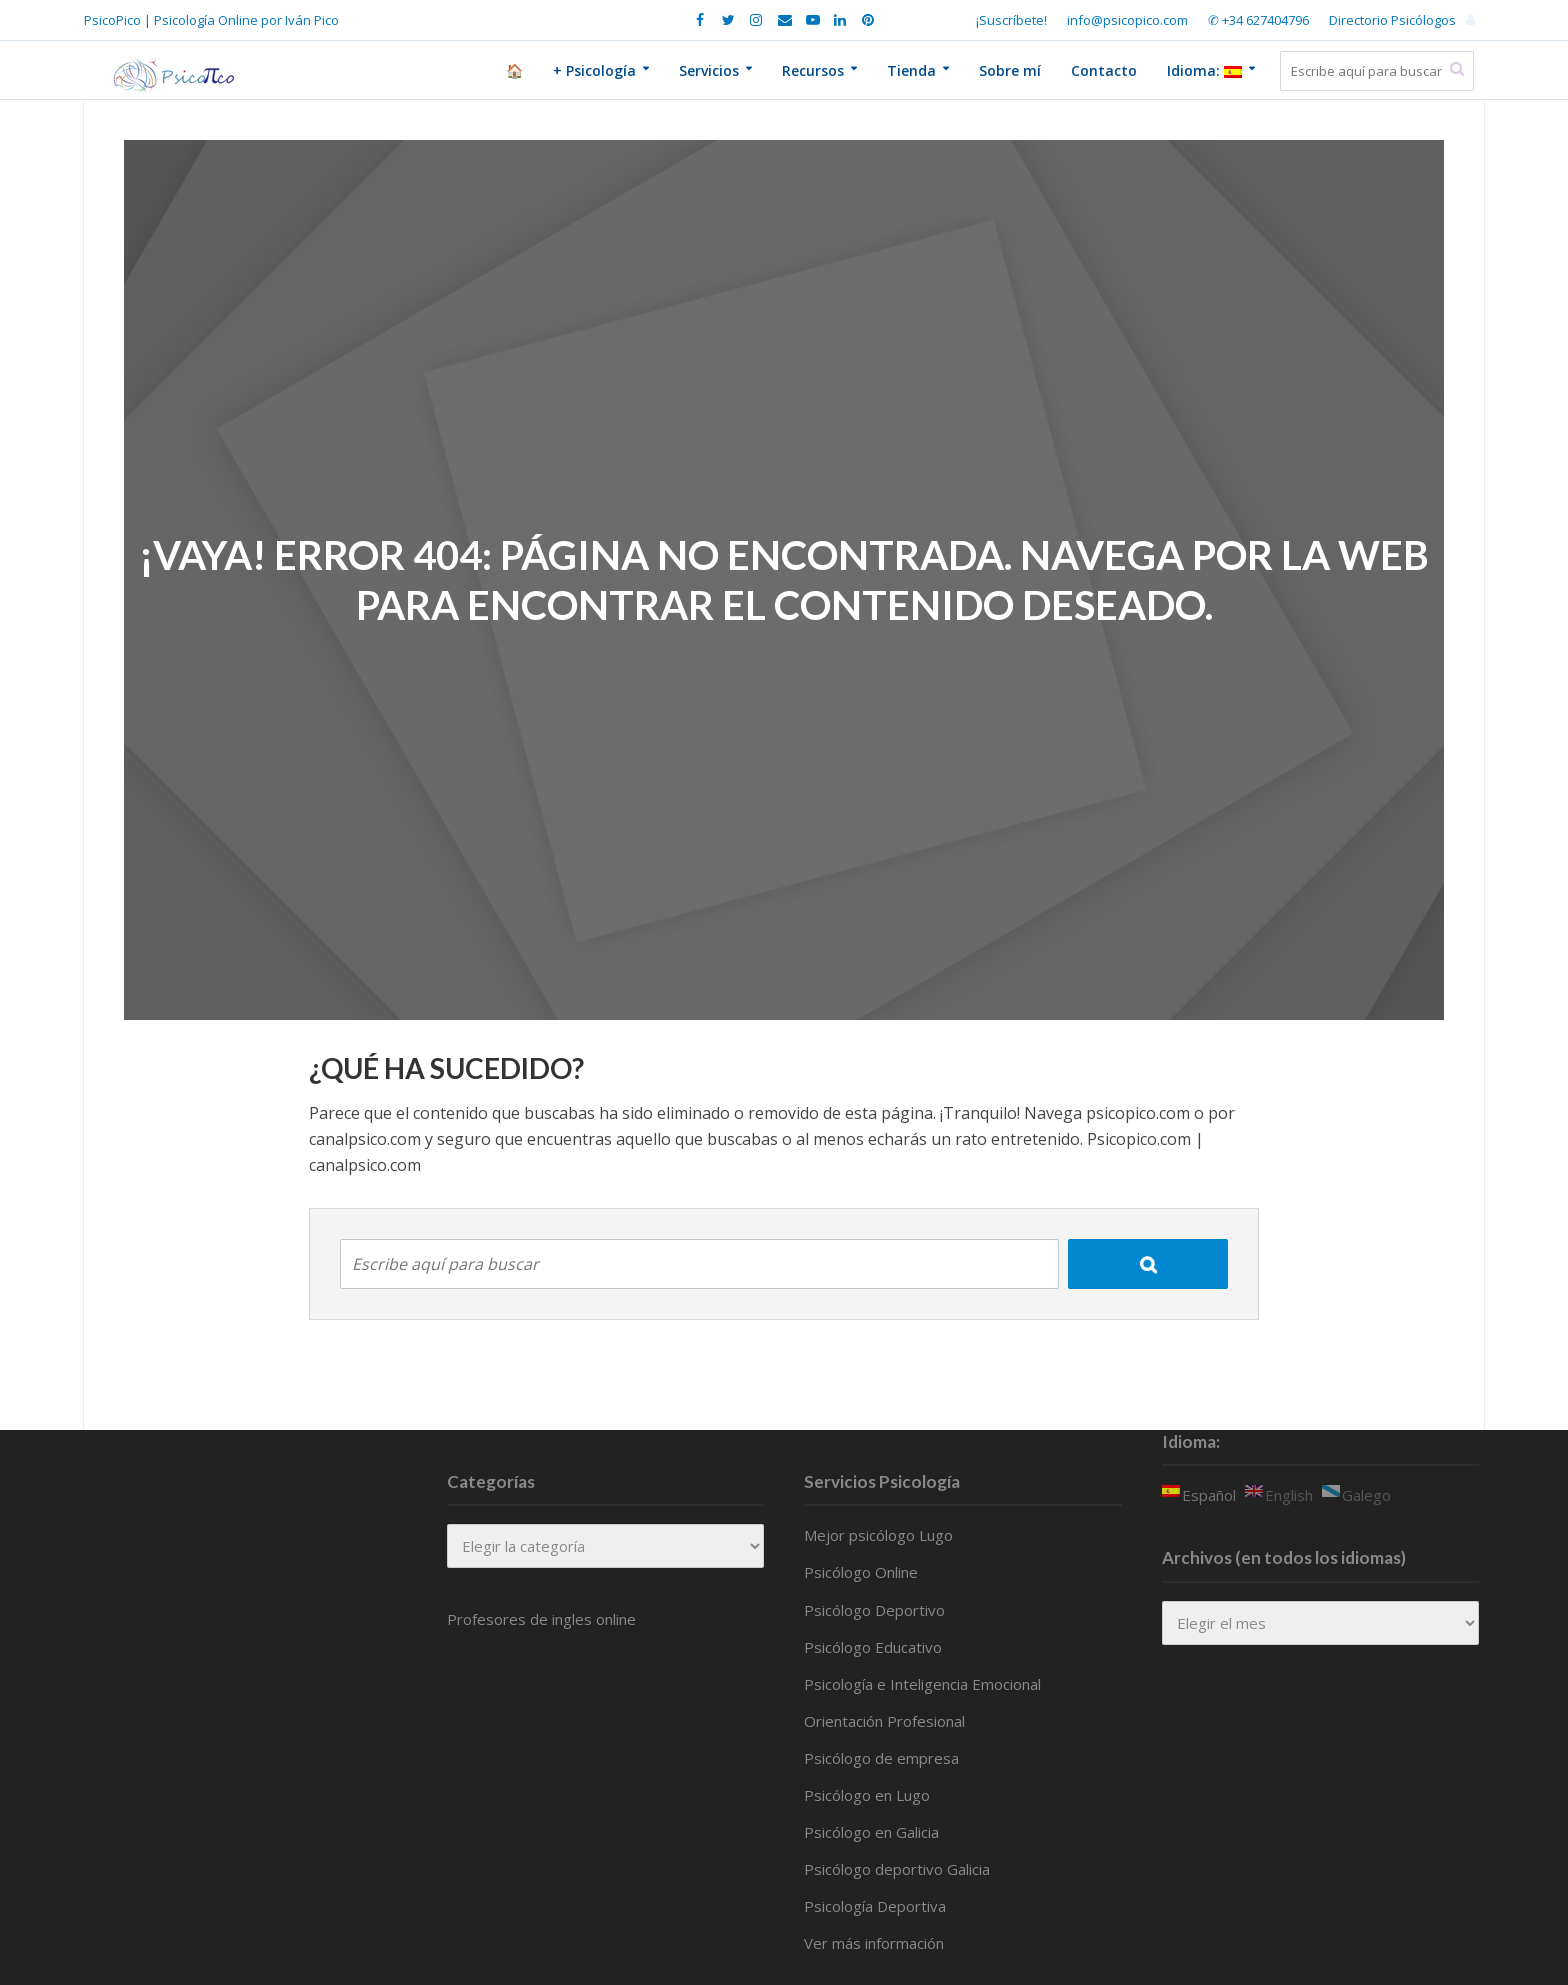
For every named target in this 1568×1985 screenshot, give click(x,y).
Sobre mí (1010, 70)
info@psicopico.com (1127, 20)
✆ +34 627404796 (1258, 20)
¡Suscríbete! (1011, 20)
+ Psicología (594, 70)
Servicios (709, 70)
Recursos (813, 70)
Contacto (1104, 70)
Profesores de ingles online (541, 1619)
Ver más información (874, 1943)
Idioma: (1204, 70)
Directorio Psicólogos (1392, 20)
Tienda (911, 70)
